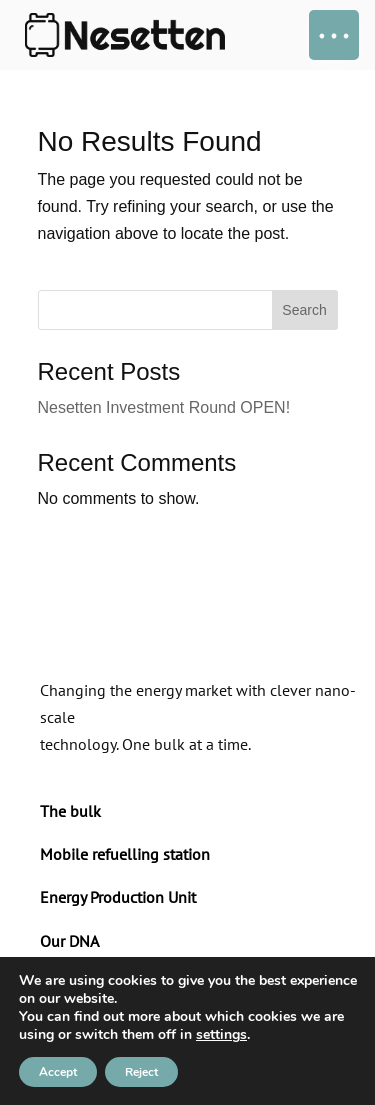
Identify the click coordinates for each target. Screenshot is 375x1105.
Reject (141, 1072)
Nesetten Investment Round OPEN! (164, 407)
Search (304, 310)
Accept (58, 1072)
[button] (334, 35)
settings (221, 1035)
